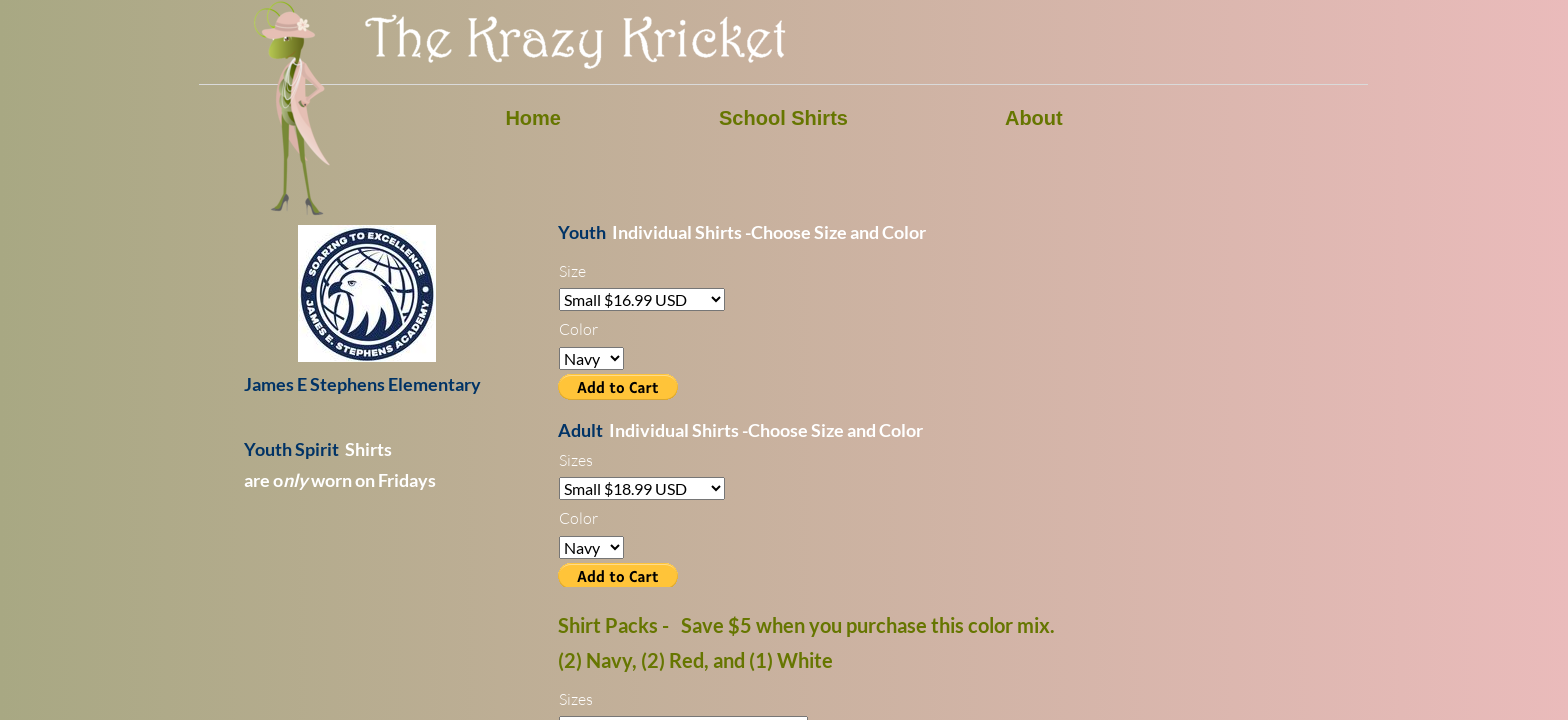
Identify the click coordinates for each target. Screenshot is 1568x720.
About (1034, 118)
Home (533, 118)
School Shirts (783, 118)
